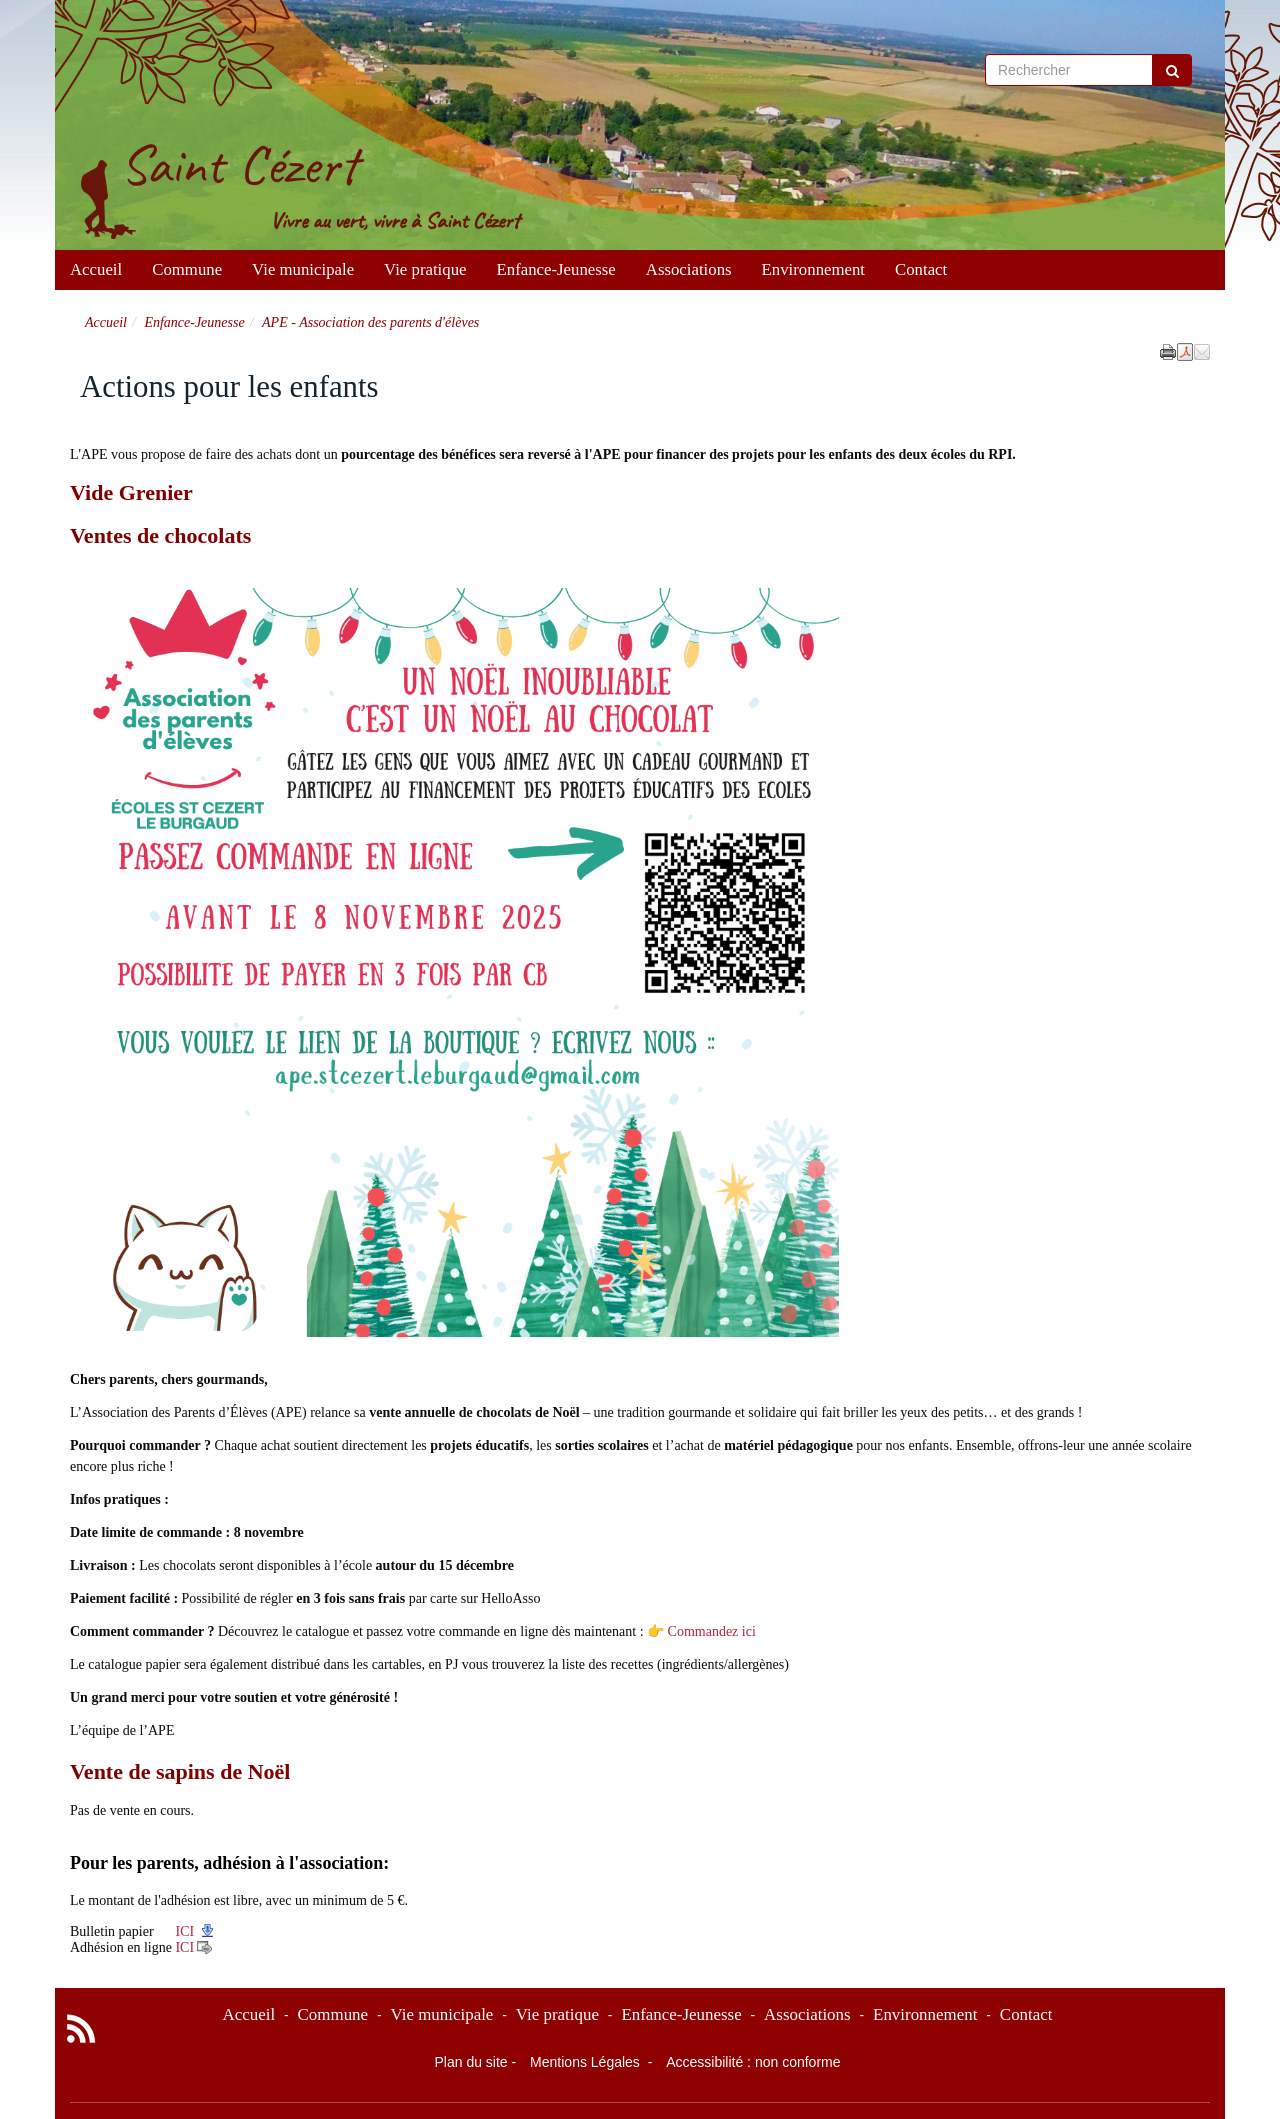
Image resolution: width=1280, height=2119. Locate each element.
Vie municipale (303, 269)
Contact (921, 269)
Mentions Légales (587, 2062)
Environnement (813, 269)
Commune (187, 269)
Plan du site (470, 2062)
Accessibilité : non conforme (753, 2062)
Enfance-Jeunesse (556, 269)
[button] (1202, 351)
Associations (689, 269)
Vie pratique (425, 269)
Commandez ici (712, 1631)
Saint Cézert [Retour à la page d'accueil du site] (239, 164)
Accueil (96, 269)
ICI (183, 1931)
